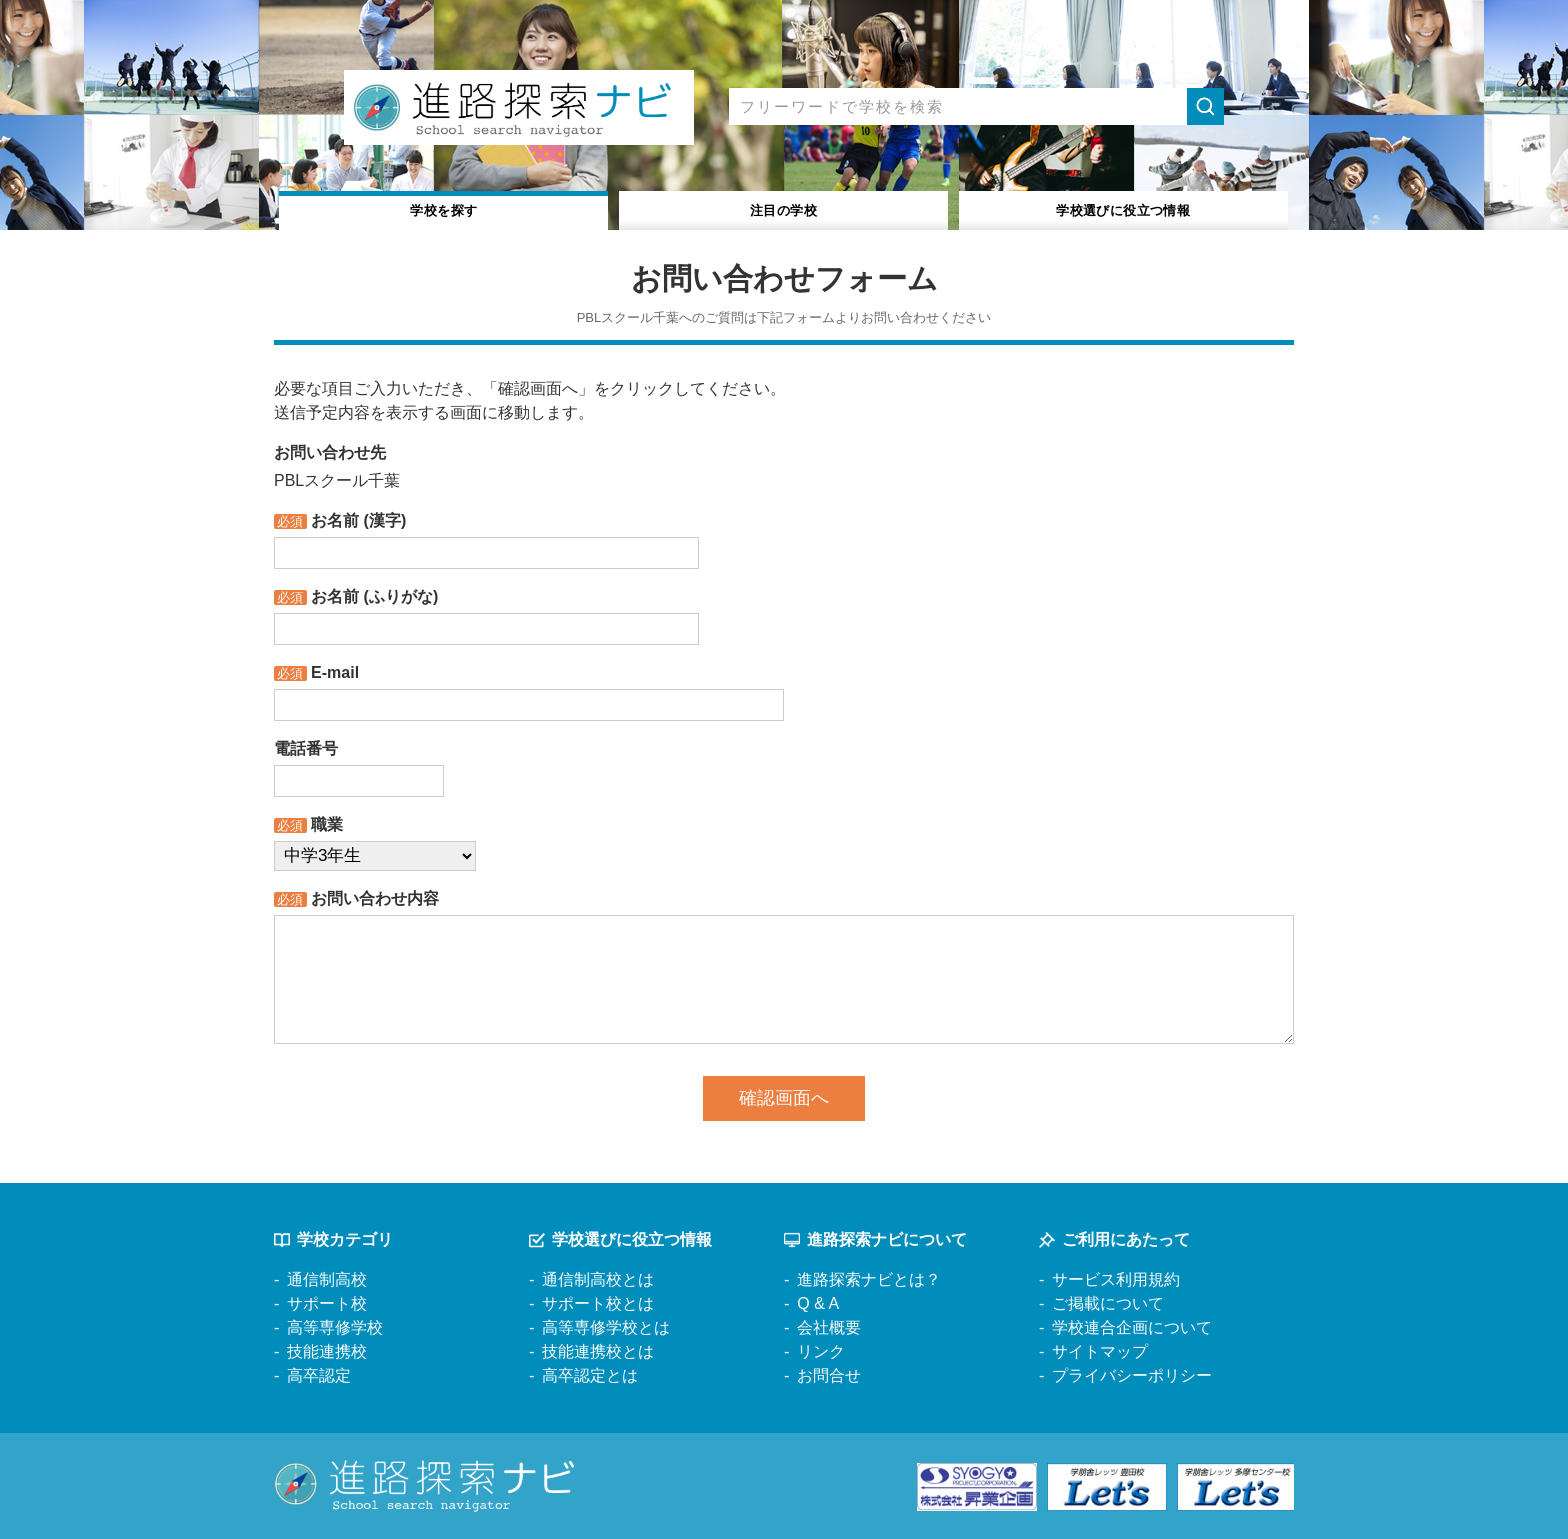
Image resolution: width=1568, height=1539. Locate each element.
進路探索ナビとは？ (869, 1279)
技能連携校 (327, 1351)
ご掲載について (1108, 1303)
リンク (821, 1351)
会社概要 (829, 1327)
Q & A (818, 1303)
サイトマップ (1100, 1351)
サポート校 (327, 1303)
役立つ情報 (1123, 208)
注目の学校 (783, 208)
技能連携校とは (598, 1351)
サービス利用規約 (1116, 1279)
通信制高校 (327, 1279)
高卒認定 (319, 1375)
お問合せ (829, 1375)
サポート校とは (598, 1303)
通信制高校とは (598, 1279)
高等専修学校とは (606, 1327)
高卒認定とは (590, 1375)
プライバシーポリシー (1132, 1375)
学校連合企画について (1132, 1327)
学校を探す (444, 208)
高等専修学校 (335, 1327)
